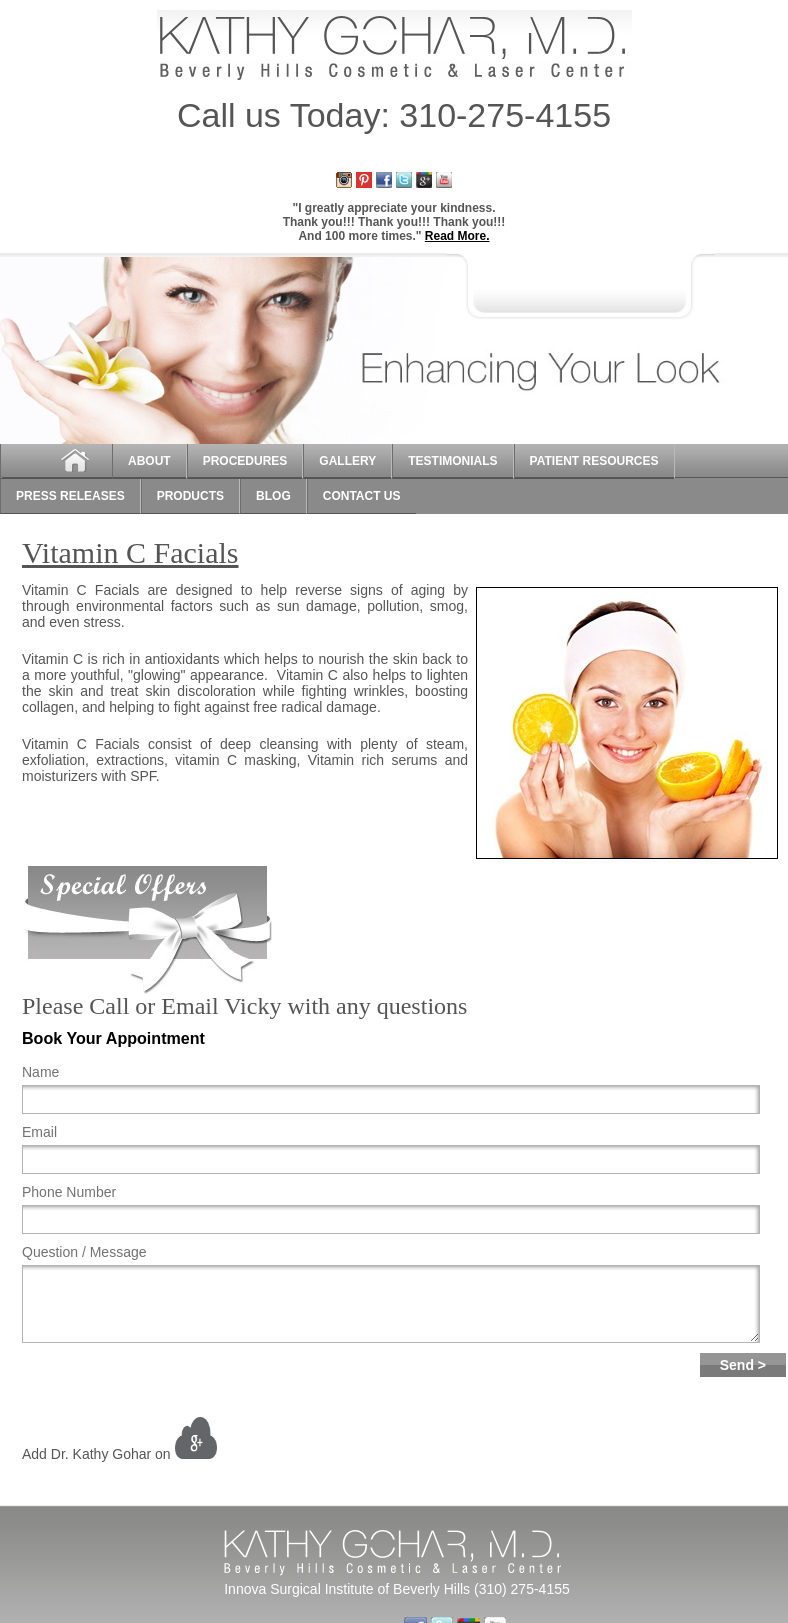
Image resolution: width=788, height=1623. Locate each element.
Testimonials (452, 461)
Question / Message (84, 1252)
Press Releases (70, 496)
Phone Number (69, 1192)
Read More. (457, 236)
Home (56, 461)
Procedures (245, 461)
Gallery (347, 461)
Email (39, 1132)
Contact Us (362, 496)
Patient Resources (594, 461)
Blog (273, 496)
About (149, 461)
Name (40, 1072)
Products (190, 496)
